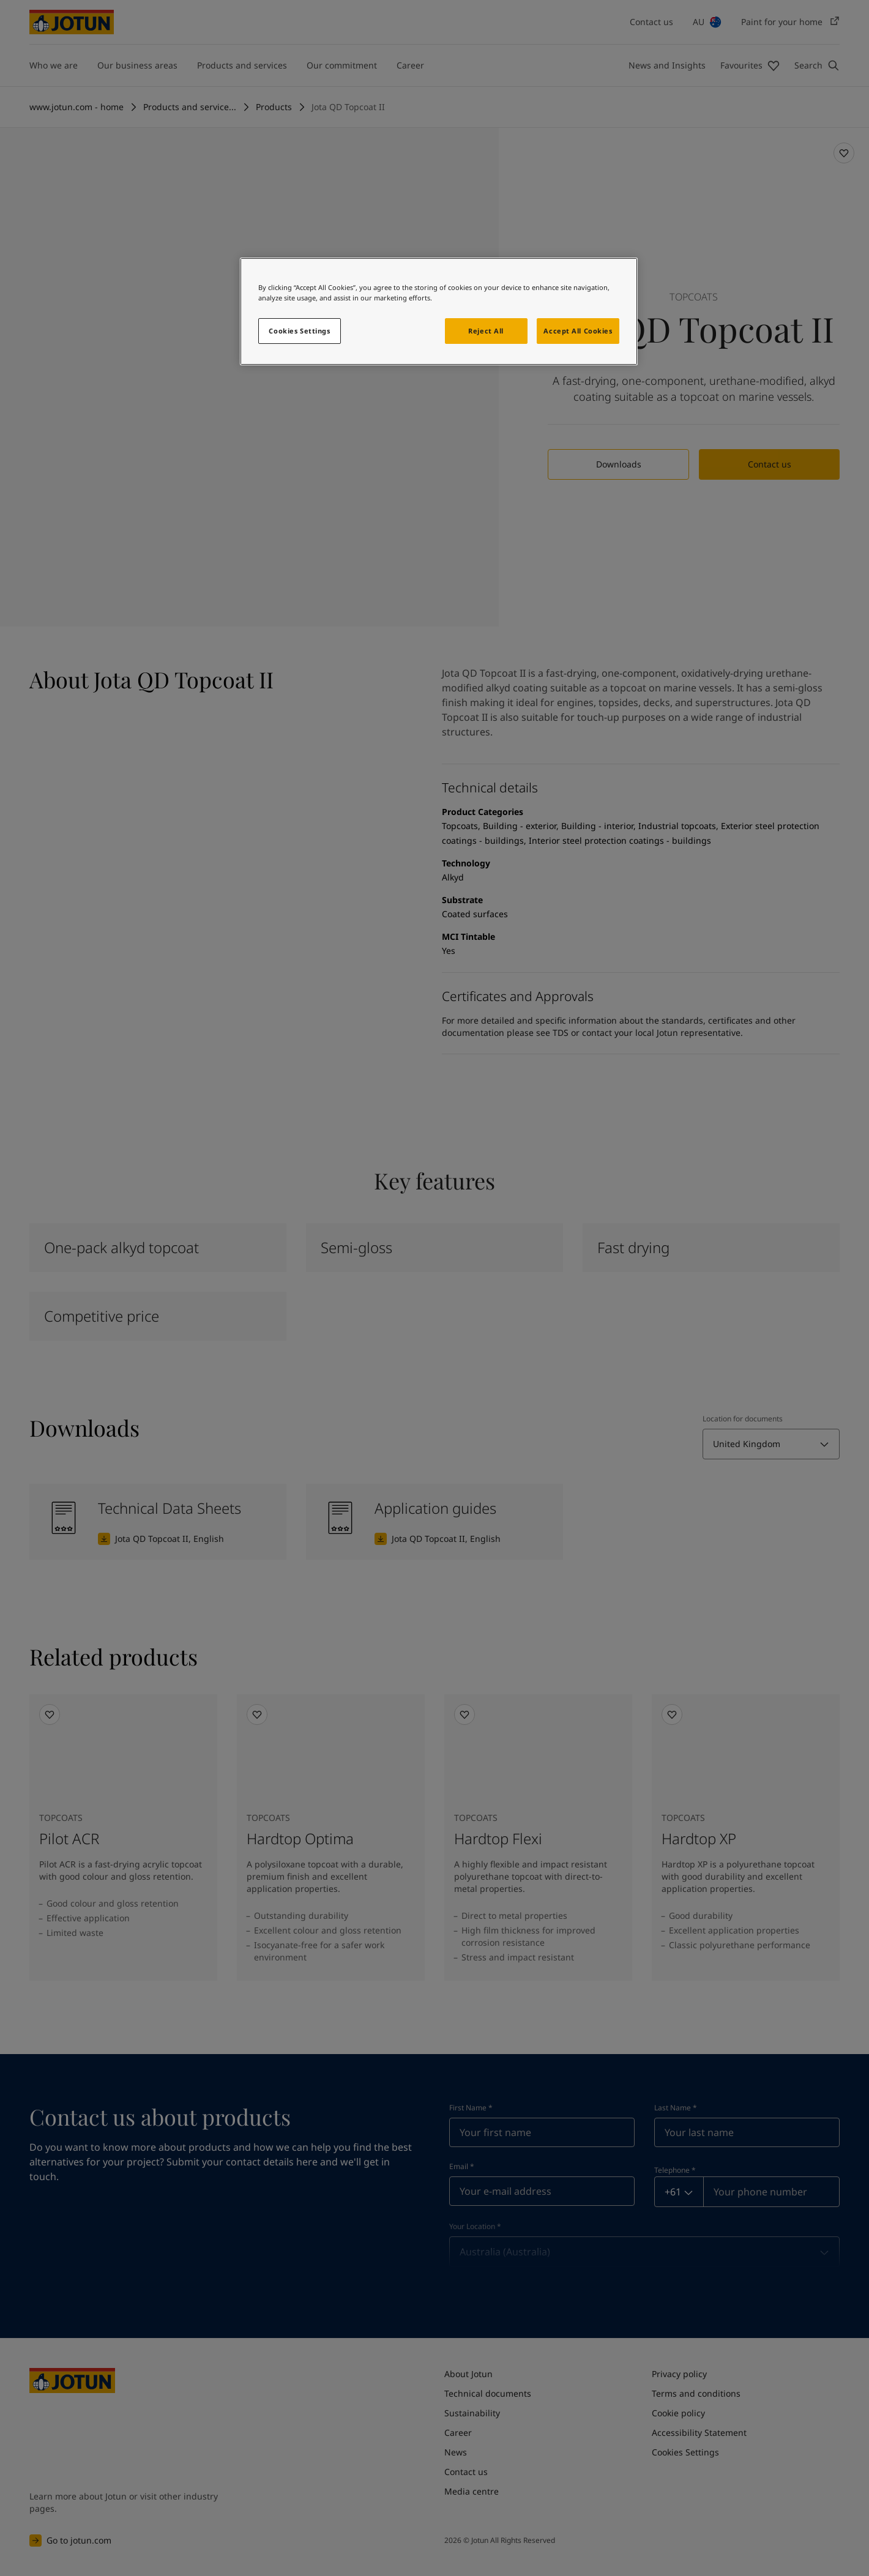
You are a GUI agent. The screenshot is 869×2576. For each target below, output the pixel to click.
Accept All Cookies (577, 330)
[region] (439, 311)
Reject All (486, 330)
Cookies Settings (299, 330)
